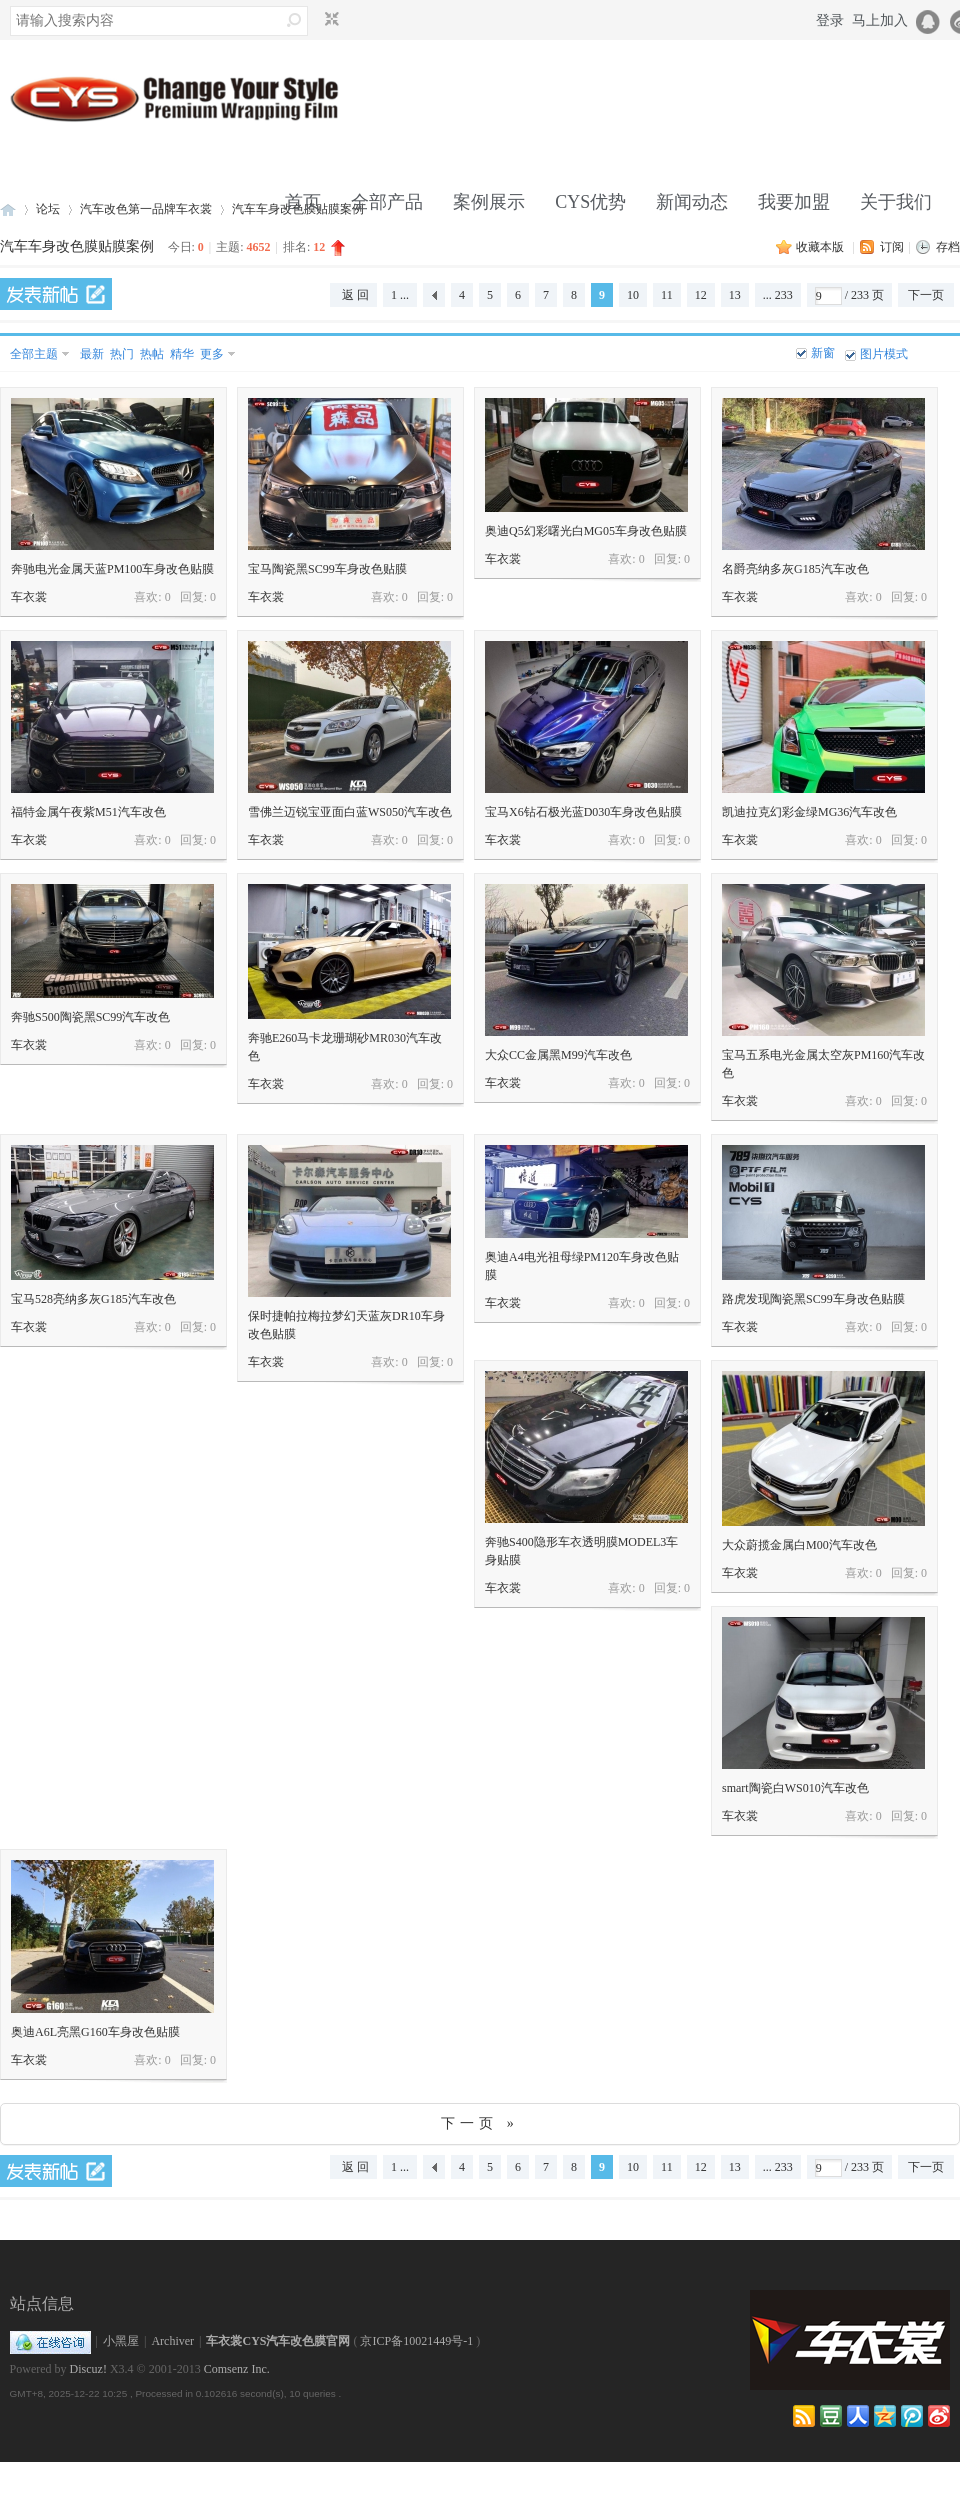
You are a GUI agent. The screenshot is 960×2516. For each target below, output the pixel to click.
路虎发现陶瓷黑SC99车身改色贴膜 (813, 1299)
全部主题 (34, 354)
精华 (182, 354)
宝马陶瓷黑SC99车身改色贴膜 (327, 569)
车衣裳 (29, 597)
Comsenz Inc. (237, 2369)
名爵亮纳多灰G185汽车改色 (795, 569)
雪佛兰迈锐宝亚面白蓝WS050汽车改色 (350, 812)
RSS (804, 2416)
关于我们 (896, 202)
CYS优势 (590, 202)
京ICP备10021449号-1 (416, 2341)
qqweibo (912, 2416)
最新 (92, 354)
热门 (122, 354)
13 (735, 295)
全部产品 (387, 202)
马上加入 (880, 20)
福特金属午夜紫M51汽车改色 (88, 812)
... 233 (778, 295)
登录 (830, 20)
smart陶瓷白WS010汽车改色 (795, 1788)
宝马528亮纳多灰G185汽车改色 (93, 1299)
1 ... (400, 295)
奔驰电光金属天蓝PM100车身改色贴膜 (112, 569)
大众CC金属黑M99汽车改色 (558, 1055)
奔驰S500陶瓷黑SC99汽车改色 (90, 1017)
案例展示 (489, 202)
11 (667, 295)
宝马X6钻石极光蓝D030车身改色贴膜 (583, 812)
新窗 (823, 353)
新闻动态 (692, 202)
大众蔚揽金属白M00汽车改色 (799, 1545)
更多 (212, 354)
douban (831, 2416)
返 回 (355, 295)
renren (858, 2416)
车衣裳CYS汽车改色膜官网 (278, 2341)
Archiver (172, 2341)
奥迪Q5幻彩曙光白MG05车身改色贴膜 (586, 531)
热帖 (152, 354)
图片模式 (884, 354)
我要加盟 (794, 202)
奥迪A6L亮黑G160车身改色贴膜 (95, 2032)
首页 (303, 202)
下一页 (926, 295)
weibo (939, 2416)
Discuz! (88, 2369)
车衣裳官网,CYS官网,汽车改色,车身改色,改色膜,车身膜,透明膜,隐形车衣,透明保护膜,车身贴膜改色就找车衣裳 (8, 209)
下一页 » (480, 2123)
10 (633, 295)
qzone (885, 2416)
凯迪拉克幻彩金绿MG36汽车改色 (809, 812)
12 (701, 295)
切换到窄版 (329, 20)
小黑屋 (121, 2341)
